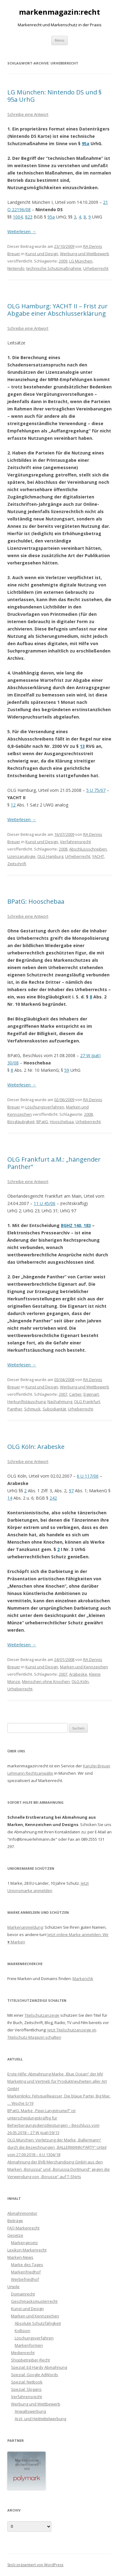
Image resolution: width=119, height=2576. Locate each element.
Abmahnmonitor (22, 2213)
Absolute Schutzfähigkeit (38, 2323)
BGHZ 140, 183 (76, 1225)
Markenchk (83, 1978)
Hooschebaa (62, 1121)
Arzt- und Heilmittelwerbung (40, 2418)
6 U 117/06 (88, 1476)
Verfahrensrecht (75, 841)
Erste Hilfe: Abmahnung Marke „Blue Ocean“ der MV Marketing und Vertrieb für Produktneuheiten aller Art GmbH (57, 2081)
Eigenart (91, 1394)
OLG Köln (80, 1681)
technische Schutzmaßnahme (53, 268)
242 (53, 1498)
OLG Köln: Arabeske (36, 1446)
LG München (80, 261)
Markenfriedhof (26, 2272)
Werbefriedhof (25, 2279)
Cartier (75, 1394)
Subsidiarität (54, 1409)
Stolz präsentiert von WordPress (35, 2564)
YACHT (98, 856)
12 (13, 805)
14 (9, 1498)
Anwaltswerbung (30, 2411)
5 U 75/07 (96, 790)
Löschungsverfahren (44, 1107)
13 (82, 746)
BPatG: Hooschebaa (35, 901)
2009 (63, 261)
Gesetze (15, 2235)
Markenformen (29, 2345)
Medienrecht (23, 2352)
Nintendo (15, 268)
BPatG (42, 1121)
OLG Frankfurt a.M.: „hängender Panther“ (54, 1163)
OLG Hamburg (50, 856)
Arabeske (78, 1674)
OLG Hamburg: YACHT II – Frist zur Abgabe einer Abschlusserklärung (57, 310)
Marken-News (20, 2257)
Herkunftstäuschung (26, 1401)
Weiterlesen (21, 231)
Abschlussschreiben (88, 849)
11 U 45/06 (44, 1203)
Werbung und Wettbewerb (84, 253)
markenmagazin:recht (59, 12)
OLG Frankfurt (87, 1401)
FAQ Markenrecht (23, 2228)
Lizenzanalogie (21, 856)
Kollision (22, 2330)
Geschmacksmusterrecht (34, 2301)
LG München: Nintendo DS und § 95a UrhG (54, 96)
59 (66, 1070)
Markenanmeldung (25, 1927)
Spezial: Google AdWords (34, 2374)
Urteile (13, 2286)
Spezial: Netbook (27, 2382)
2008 (63, 849)
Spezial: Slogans (26, 2389)
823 (28, 217)
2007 (63, 1394)
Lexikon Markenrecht (26, 2250)
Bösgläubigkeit (21, 1121)
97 (71, 1491)
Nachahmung (59, 1401)
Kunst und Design (41, 253)
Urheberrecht (95, 268)
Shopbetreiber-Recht (30, 2360)
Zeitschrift (16, 863)
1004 (18, 217)
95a (85, 143)
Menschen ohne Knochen (46, 1681)
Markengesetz (24, 2242)
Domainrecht (23, 2294)
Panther (14, 1409)
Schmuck (32, 1409)
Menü (59, 40)
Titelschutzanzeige (41, 2015)
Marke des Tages (27, 2264)
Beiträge (15, 2220)
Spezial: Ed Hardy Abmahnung (39, 2367)
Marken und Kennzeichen (84, 1667)
